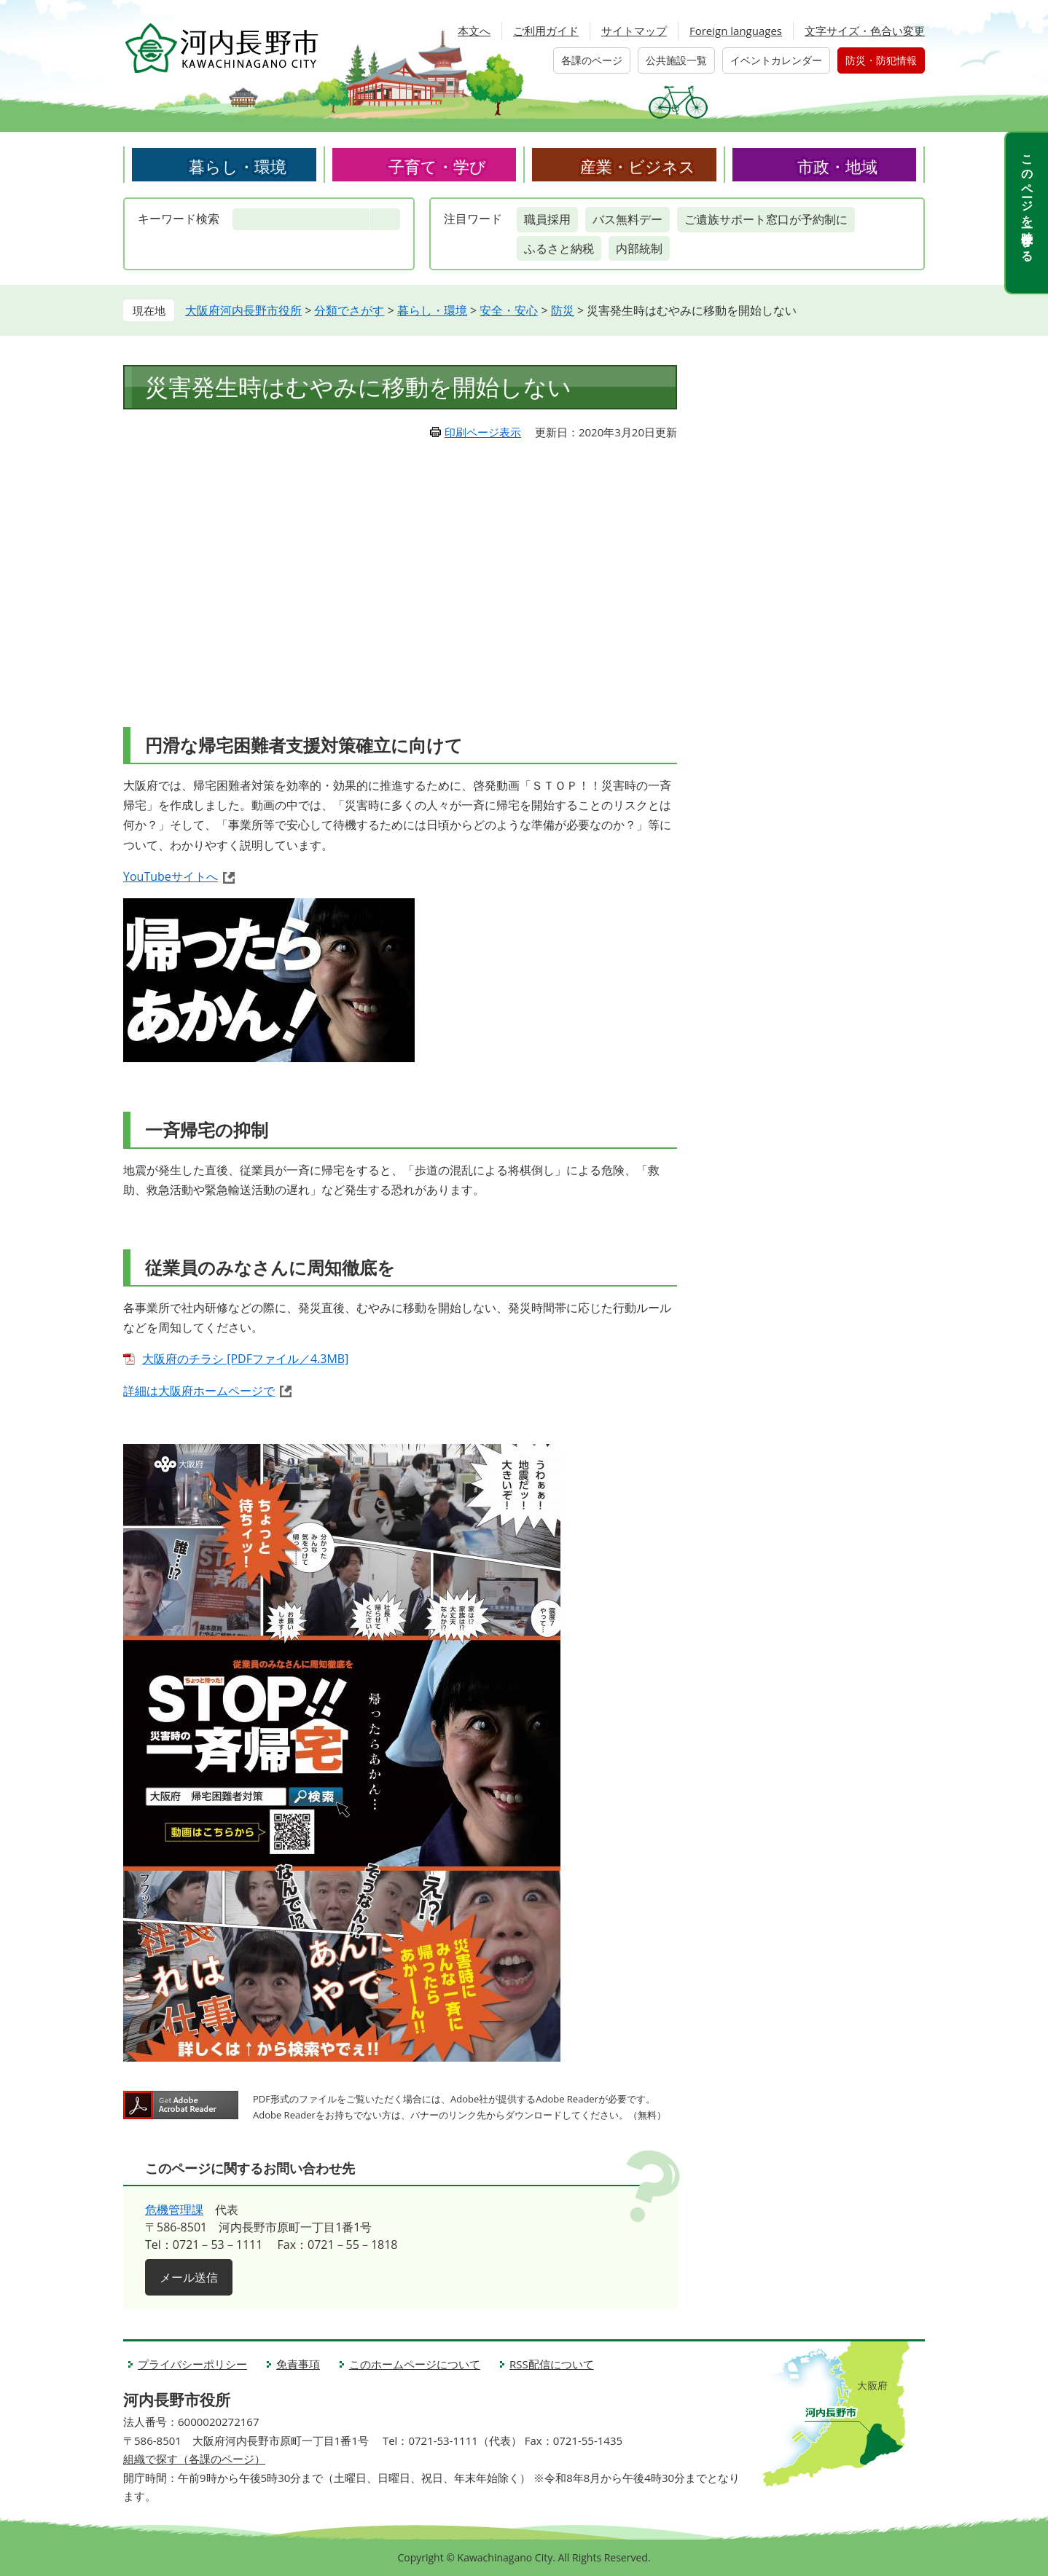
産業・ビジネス (637, 166)
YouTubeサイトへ (170, 876)
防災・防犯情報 (881, 60)
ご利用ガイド (546, 30)
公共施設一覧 (676, 60)
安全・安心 (509, 310)
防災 (562, 310)
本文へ (474, 30)
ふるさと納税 (559, 248)
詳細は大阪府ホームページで (199, 1391)
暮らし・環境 (237, 166)
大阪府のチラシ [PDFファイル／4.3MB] (245, 1359)
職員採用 (547, 219)
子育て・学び (437, 166)
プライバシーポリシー (192, 2364)
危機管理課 (174, 2210)
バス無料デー (627, 219)
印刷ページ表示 (483, 432)
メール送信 (189, 2277)
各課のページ (591, 60)
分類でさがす (349, 310)
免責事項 (298, 2364)
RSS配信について (551, 2364)
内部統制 (639, 248)
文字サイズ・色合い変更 (865, 30)
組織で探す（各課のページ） (194, 2458)
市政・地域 (837, 166)
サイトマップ (634, 30)
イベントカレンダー (776, 60)
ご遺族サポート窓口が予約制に (766, 219)
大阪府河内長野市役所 (243, 310)
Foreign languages (735, 30)
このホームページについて (414, 2364)
